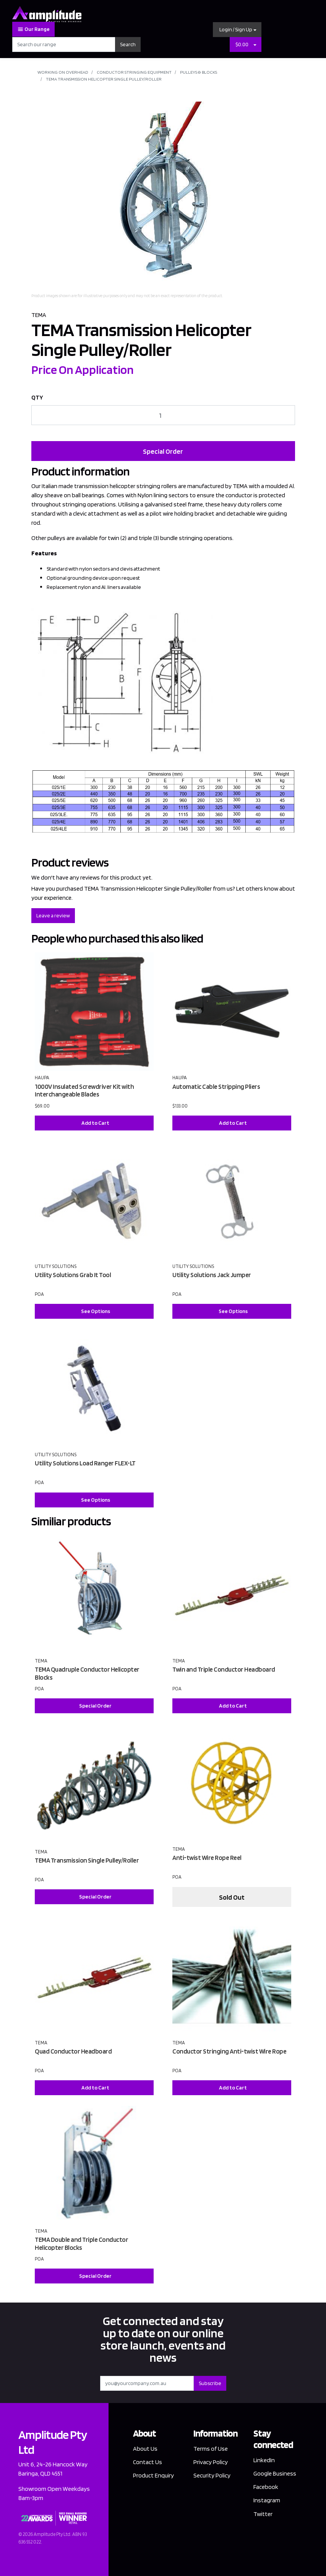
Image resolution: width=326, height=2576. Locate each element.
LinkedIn (264, 2460)
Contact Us (147, 2462)
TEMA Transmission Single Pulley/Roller (87, 1860)
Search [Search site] (128, 44)
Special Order (163, 451)
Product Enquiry (153, 2475)
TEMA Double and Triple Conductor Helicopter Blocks (81, 2243)
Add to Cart (95, 1123)
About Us (145, 2448)
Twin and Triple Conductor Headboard (223, 1669)
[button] (237, 29)
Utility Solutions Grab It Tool (73, 1275)
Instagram (266, 2500)
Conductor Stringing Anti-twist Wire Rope (229, 2051)
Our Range (33, 29)
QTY (37, 397)
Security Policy (211, 2475)
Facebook (265, 2486)
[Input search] (63, 44)
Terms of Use (210, 2448)
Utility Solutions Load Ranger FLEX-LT (85, 1463)
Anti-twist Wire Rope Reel (207, 1857)
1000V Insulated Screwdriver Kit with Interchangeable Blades (84, 1090)
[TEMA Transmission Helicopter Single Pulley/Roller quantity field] (163, 415)
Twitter (262, 2514)
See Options (95, 1311)
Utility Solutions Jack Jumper (211, 1275)
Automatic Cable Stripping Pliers (216, 1086)
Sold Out (232, 1897)
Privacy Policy (210, 2462)
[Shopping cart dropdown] (254, 44)
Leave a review (53, 915)
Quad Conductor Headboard (73, 2051)
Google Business (274, 2473)
